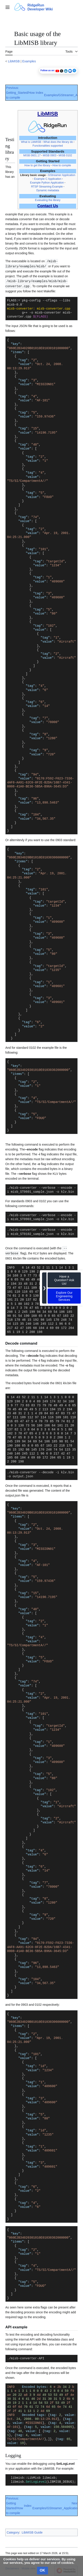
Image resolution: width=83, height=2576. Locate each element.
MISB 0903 (49, 155)
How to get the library (37, 165)
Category (13, 2531)
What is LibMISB (31, 142)
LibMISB (14, 61)
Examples (29, 61)
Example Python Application (47, 182)
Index (39, 92)
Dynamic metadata (47, 190)
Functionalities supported (48, 145)
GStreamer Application (61, 175)
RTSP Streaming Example (47, 186)
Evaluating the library (47, 200)
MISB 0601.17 (32, 155)
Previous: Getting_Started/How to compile (20, 92)
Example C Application (47, 178)
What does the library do (58, 142)
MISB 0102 (65, 155)
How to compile (61, 165)
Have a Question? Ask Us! (64, 1280)
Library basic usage (33, 175)
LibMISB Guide (32, 2531)
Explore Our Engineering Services (64, 1296)
